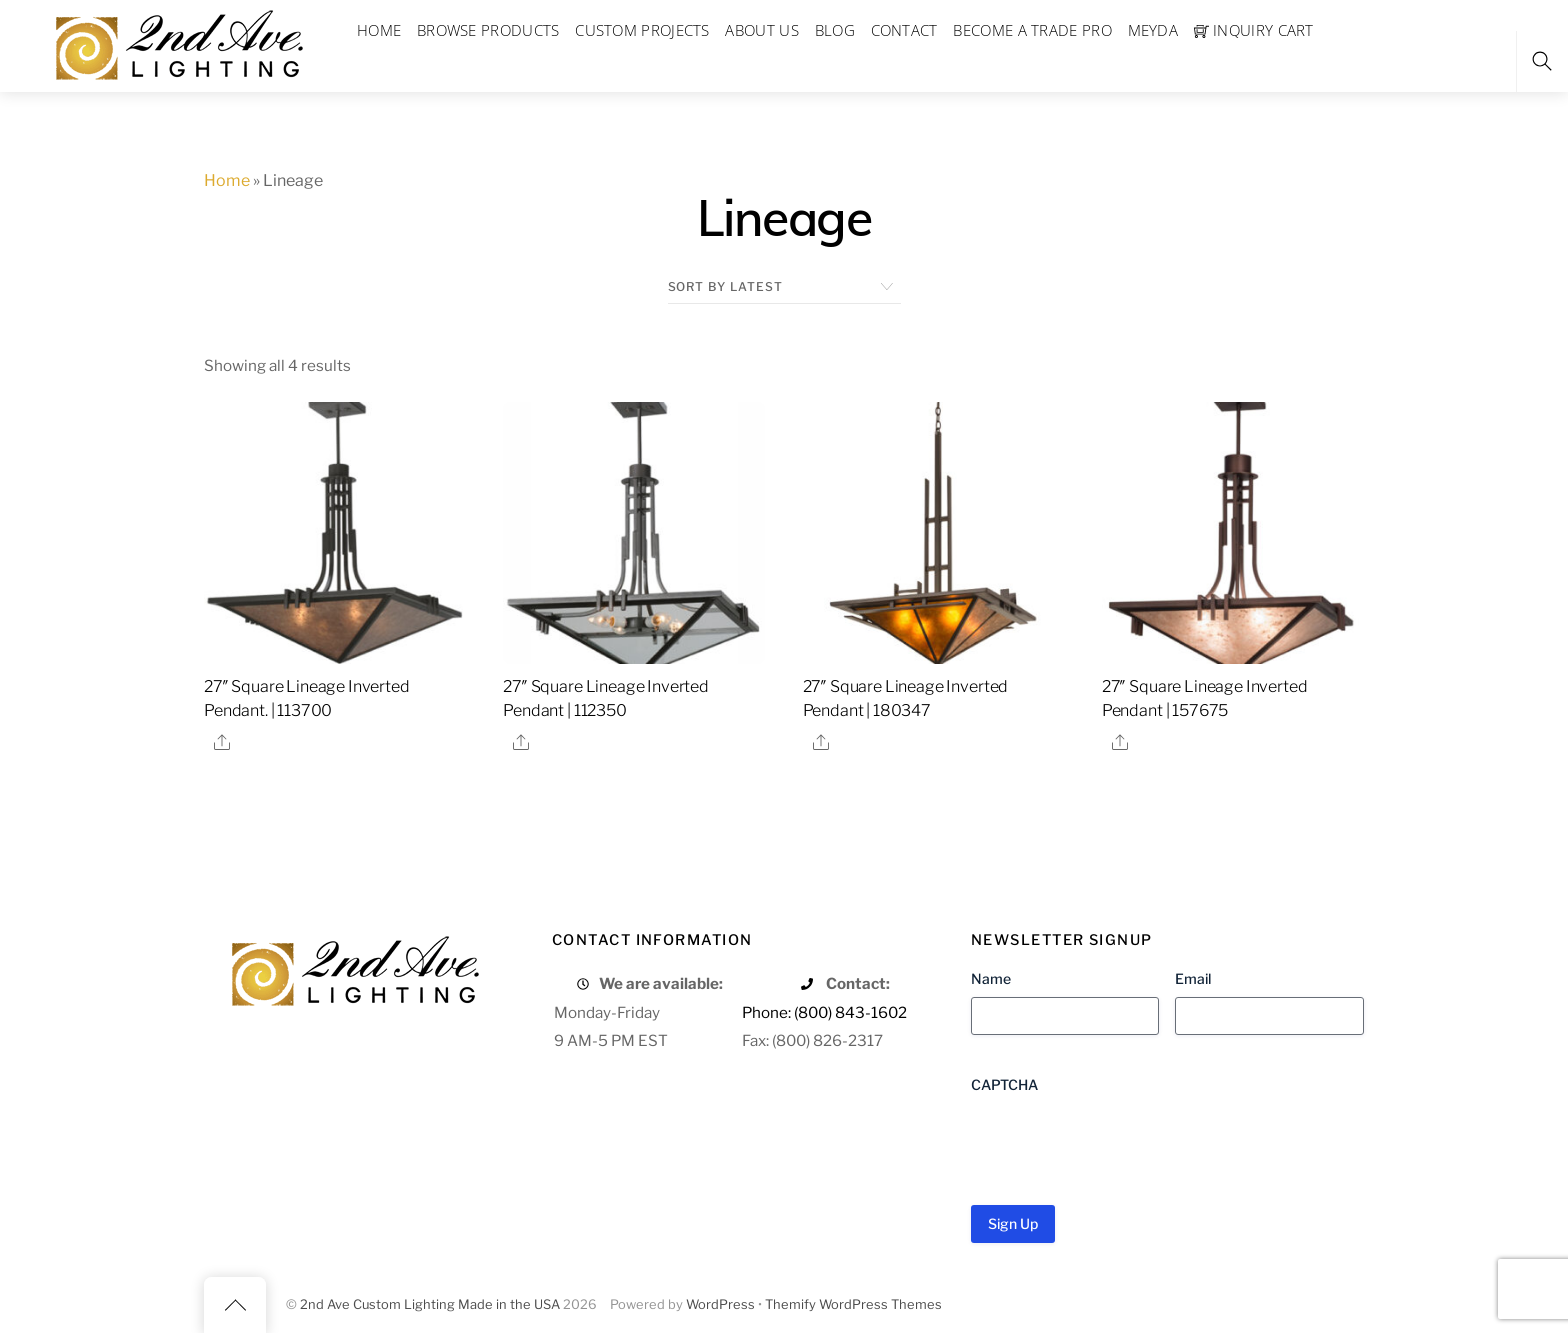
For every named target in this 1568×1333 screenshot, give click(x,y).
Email (1193, 978)
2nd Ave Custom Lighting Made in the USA (430, 1304)
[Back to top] (235, 1305)
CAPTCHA (1004, 1084)
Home (227, 180)
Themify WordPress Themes (853, 1304)
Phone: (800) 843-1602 (824, 1012)
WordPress (720, 1304)
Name (991, 978)
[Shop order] (784, 287)
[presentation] (1123, 1142)
